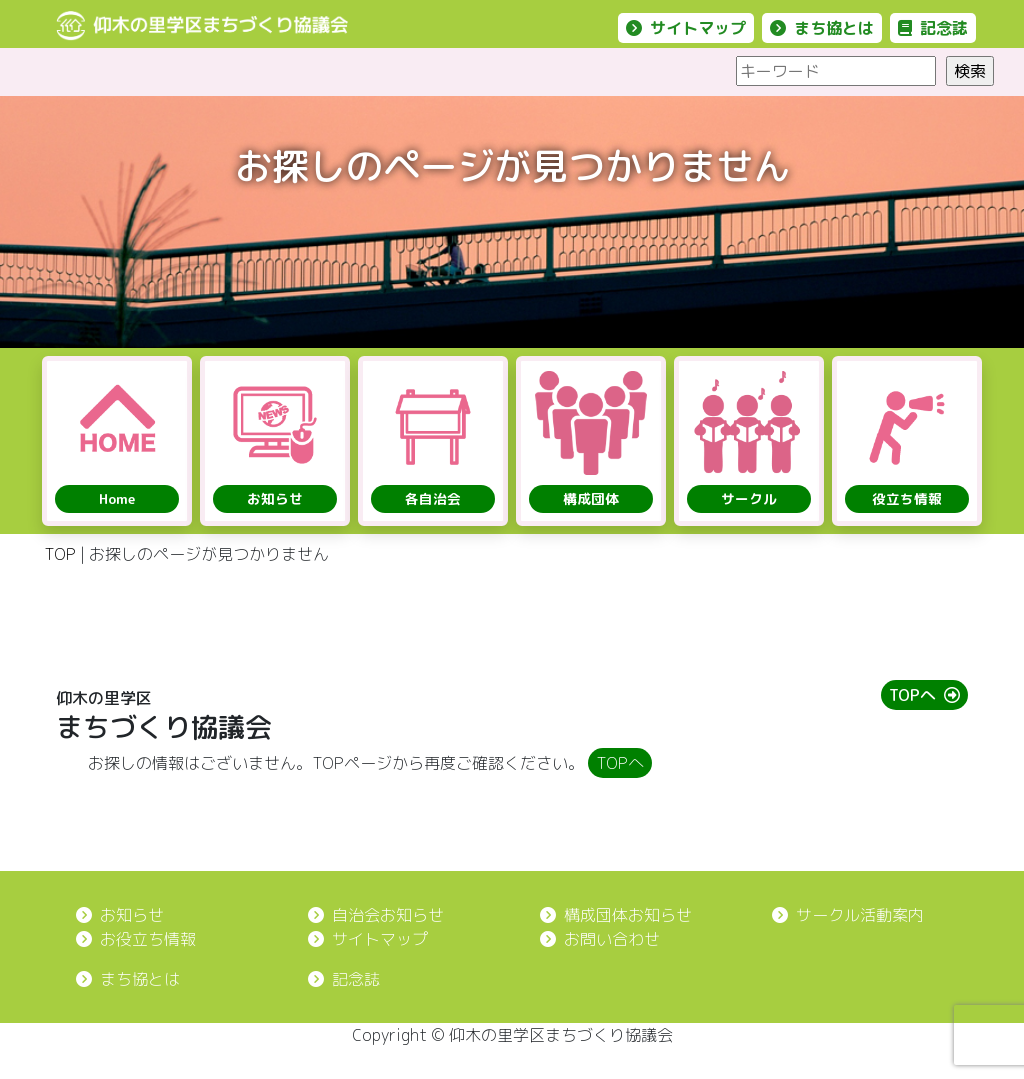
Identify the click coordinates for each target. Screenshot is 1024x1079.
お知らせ (275, 498)
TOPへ (924, 695)
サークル (749, 498)
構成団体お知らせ (616, 915)
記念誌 (933, 28)
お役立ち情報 (136, 939)
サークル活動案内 (848, 915)
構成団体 (591, 498)
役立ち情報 (907, 498)
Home (117, 498)
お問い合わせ (600, 939)
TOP (60, 554)
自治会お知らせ (376, 915)
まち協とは (822, 28)
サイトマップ (686, 28)
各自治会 (433, 498)
